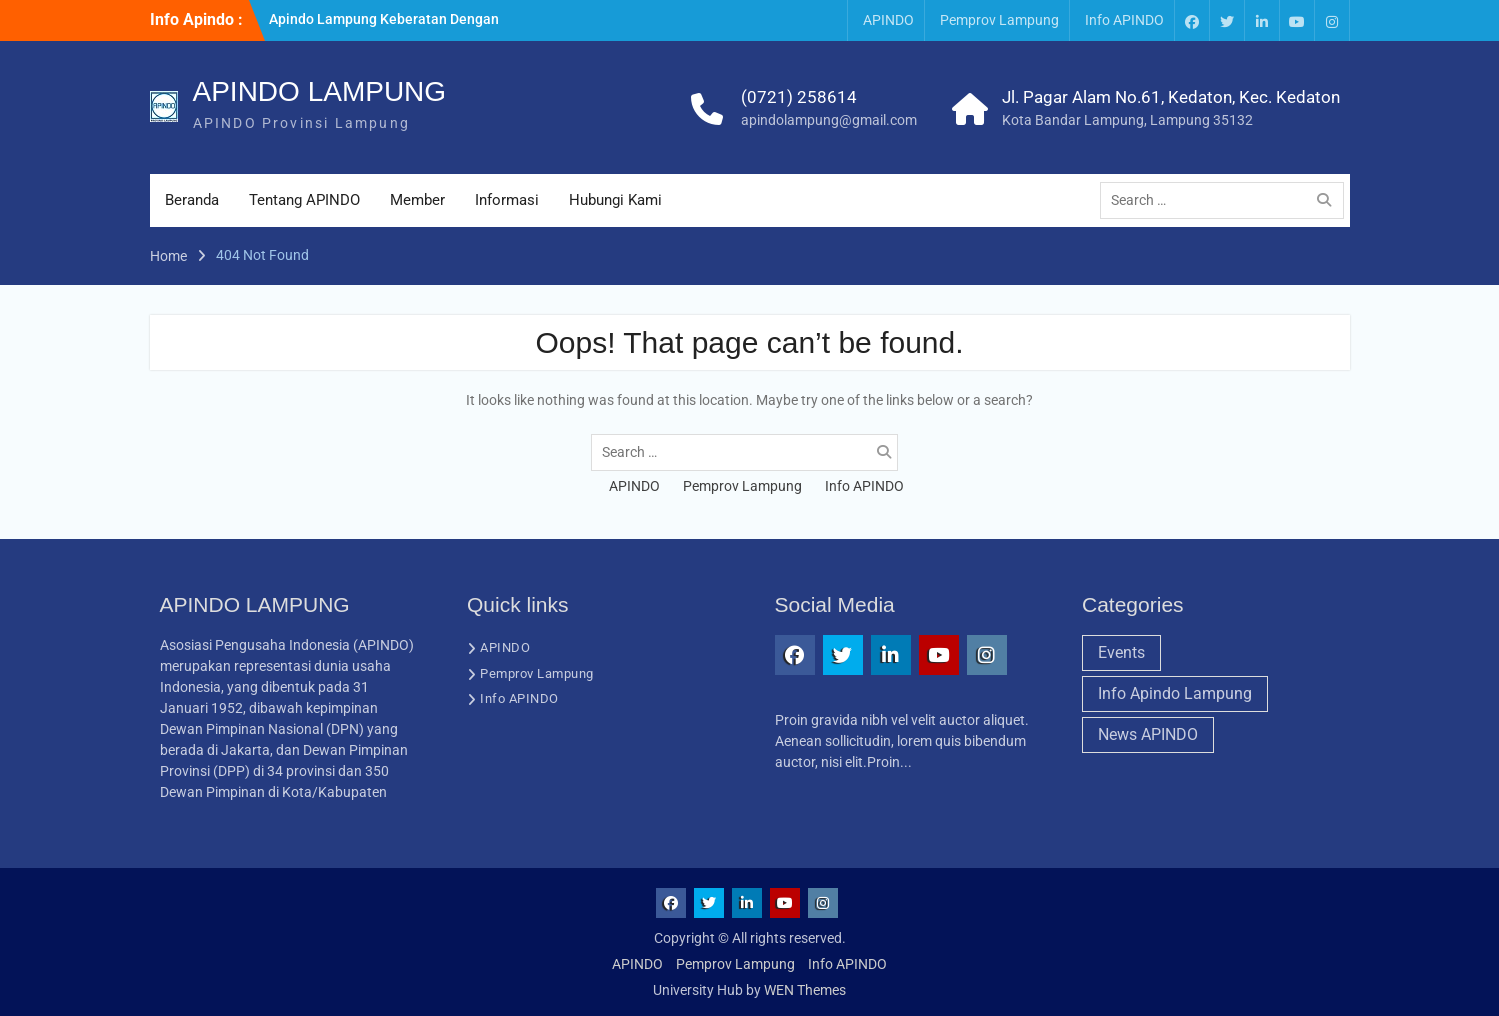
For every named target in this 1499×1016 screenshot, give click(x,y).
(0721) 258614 (799, 97)
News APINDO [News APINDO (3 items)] (1148, 734)
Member (417, 200)
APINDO (888, 20)
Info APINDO (1124, 20)
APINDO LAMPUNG (320, 91)
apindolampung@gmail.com (829, 120)
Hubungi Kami (615, 200)
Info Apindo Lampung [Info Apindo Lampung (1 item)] (1175, 693)
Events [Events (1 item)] (1121, 652)
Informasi (507, 200)
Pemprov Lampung (999, 20)
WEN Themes (805, 990)
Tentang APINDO (304, 200)
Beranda (192, 200)
